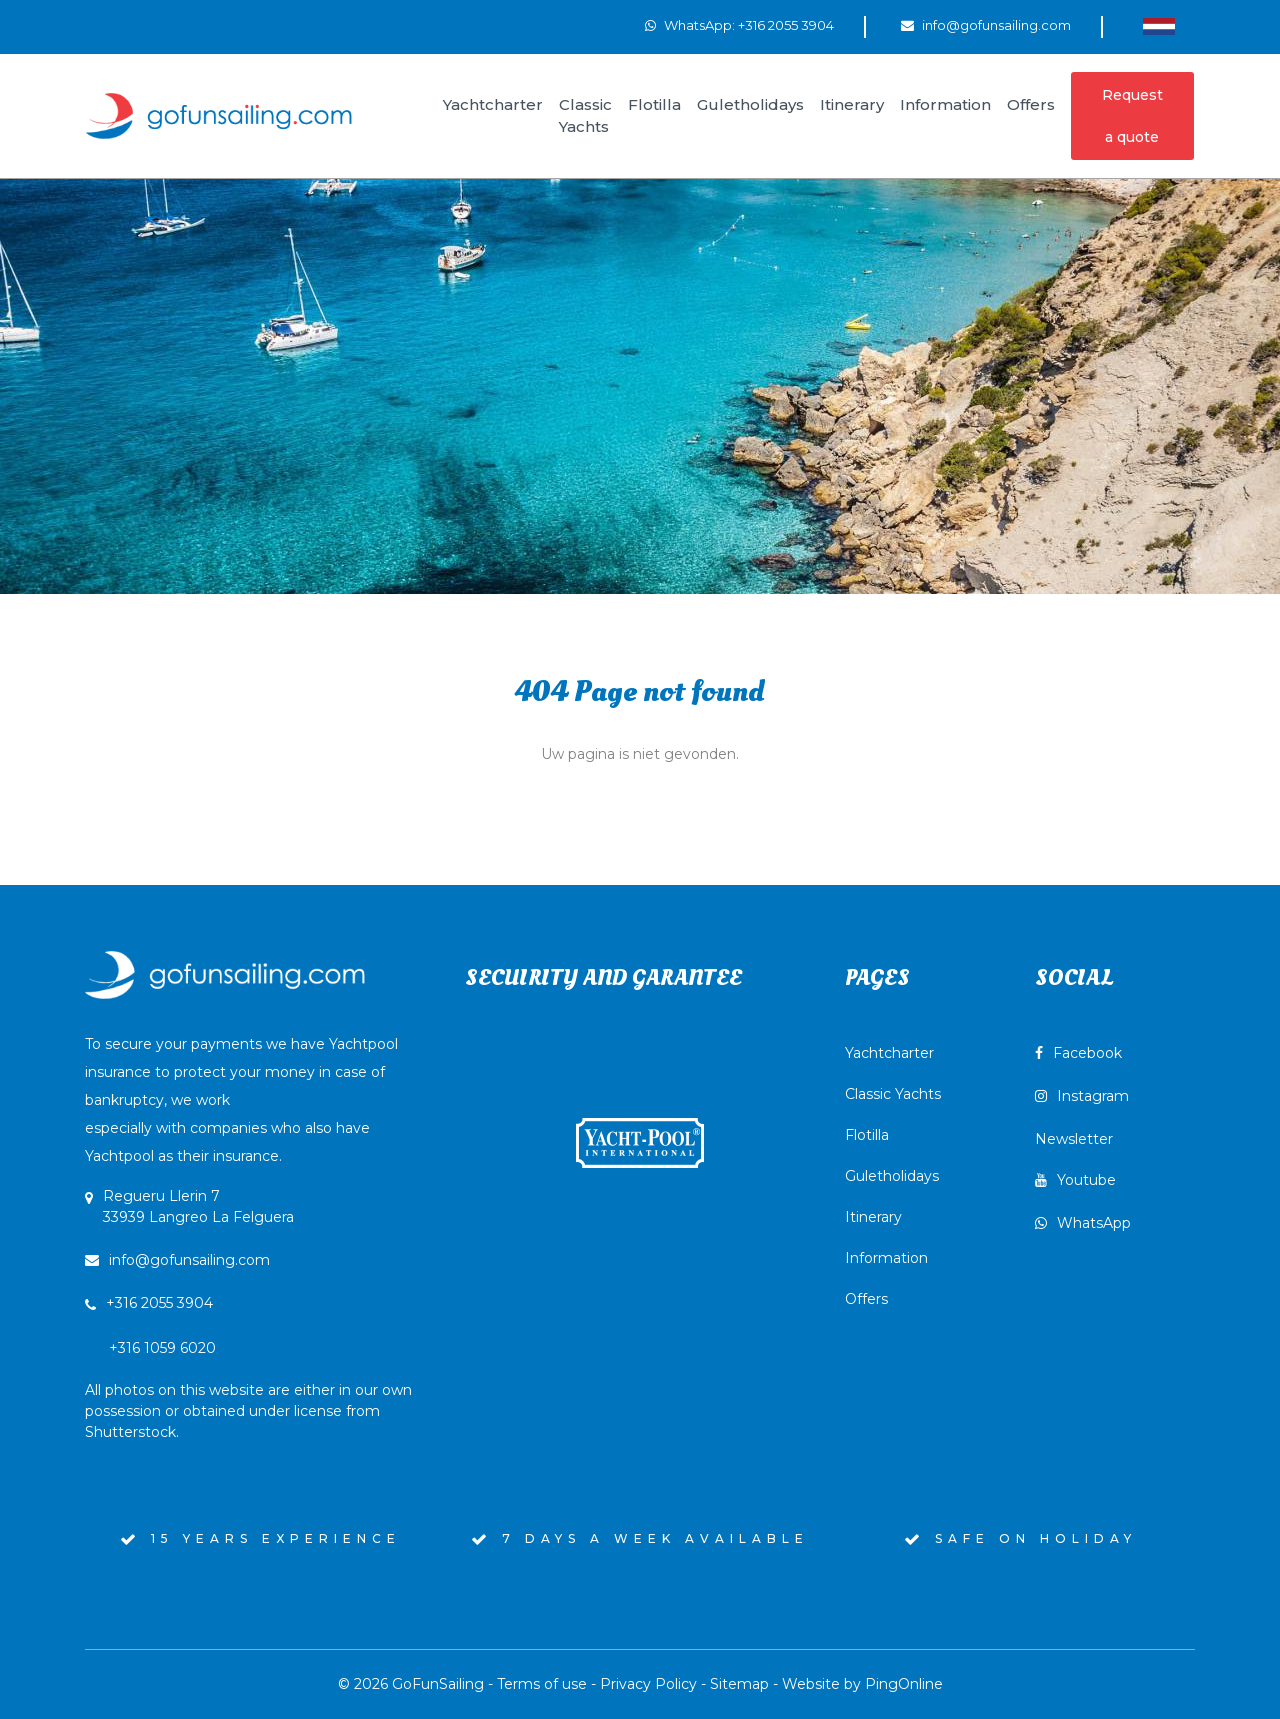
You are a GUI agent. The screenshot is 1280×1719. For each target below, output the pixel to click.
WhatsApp (1083, 1223)
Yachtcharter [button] (493, 104)
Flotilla (867, 1135)
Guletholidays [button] (750, 104)
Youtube (1075, 1180)
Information (886, 1258)
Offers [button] (1031, 104)
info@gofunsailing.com (996, 25)
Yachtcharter (889, 1053)
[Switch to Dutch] (1159, 26)
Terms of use (542, 1684)
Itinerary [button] (852, 104)
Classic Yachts (893, 1094)
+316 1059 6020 (248, 1390)
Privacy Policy (648, 1684)
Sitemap (739, 1684)
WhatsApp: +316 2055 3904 (749, 25)
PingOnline (904, 1684)
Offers (866, 1299)
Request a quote (1132, 116)
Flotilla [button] (654, 104)
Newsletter (1074, 1139)
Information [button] (945, 104)
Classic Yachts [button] (585, 116)
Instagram (1082, 1096)
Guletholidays (892, 1176)
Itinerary (873, 1217)
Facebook (1078, 1053)
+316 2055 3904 (159, 1303)
